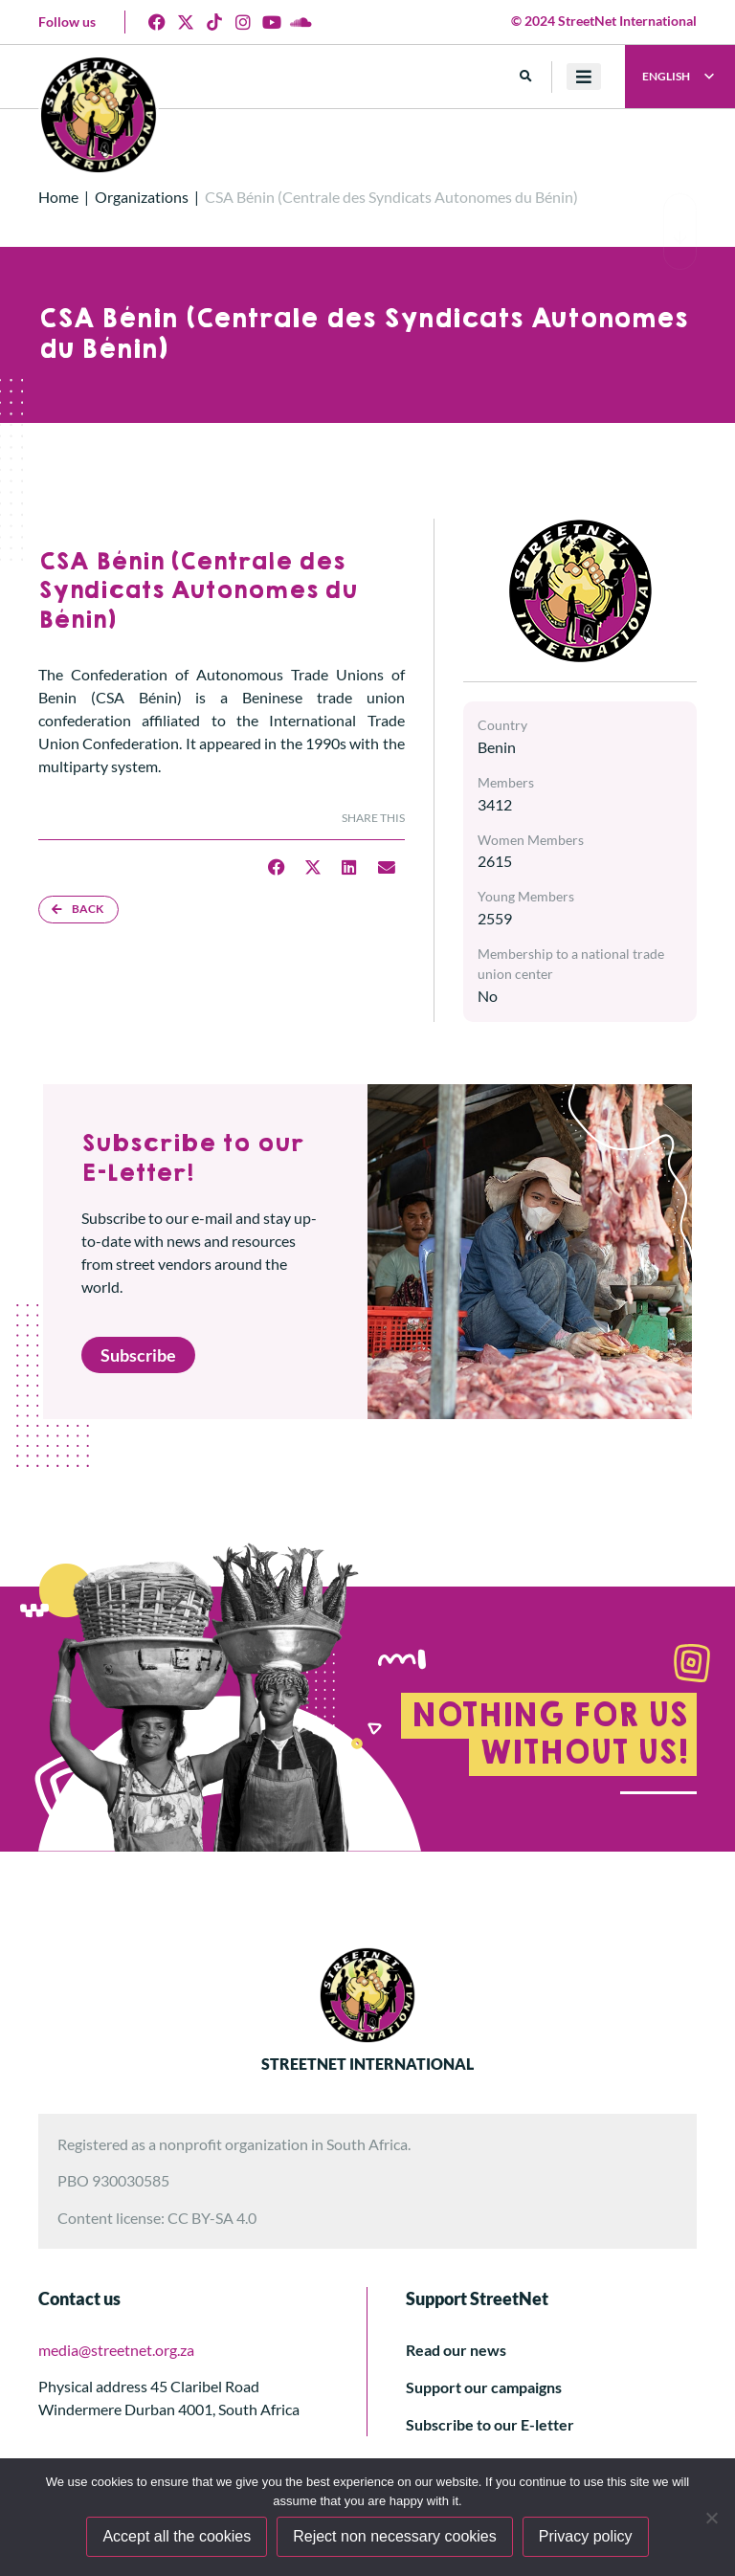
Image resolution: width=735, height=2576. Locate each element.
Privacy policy (586, 2536)
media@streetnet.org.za (116, 2350)
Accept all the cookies (176, 2536)
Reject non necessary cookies (395, 2536)
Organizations (142, 197)
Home (58, 197)
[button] (526, 77)
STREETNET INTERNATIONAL (367, 2063)
